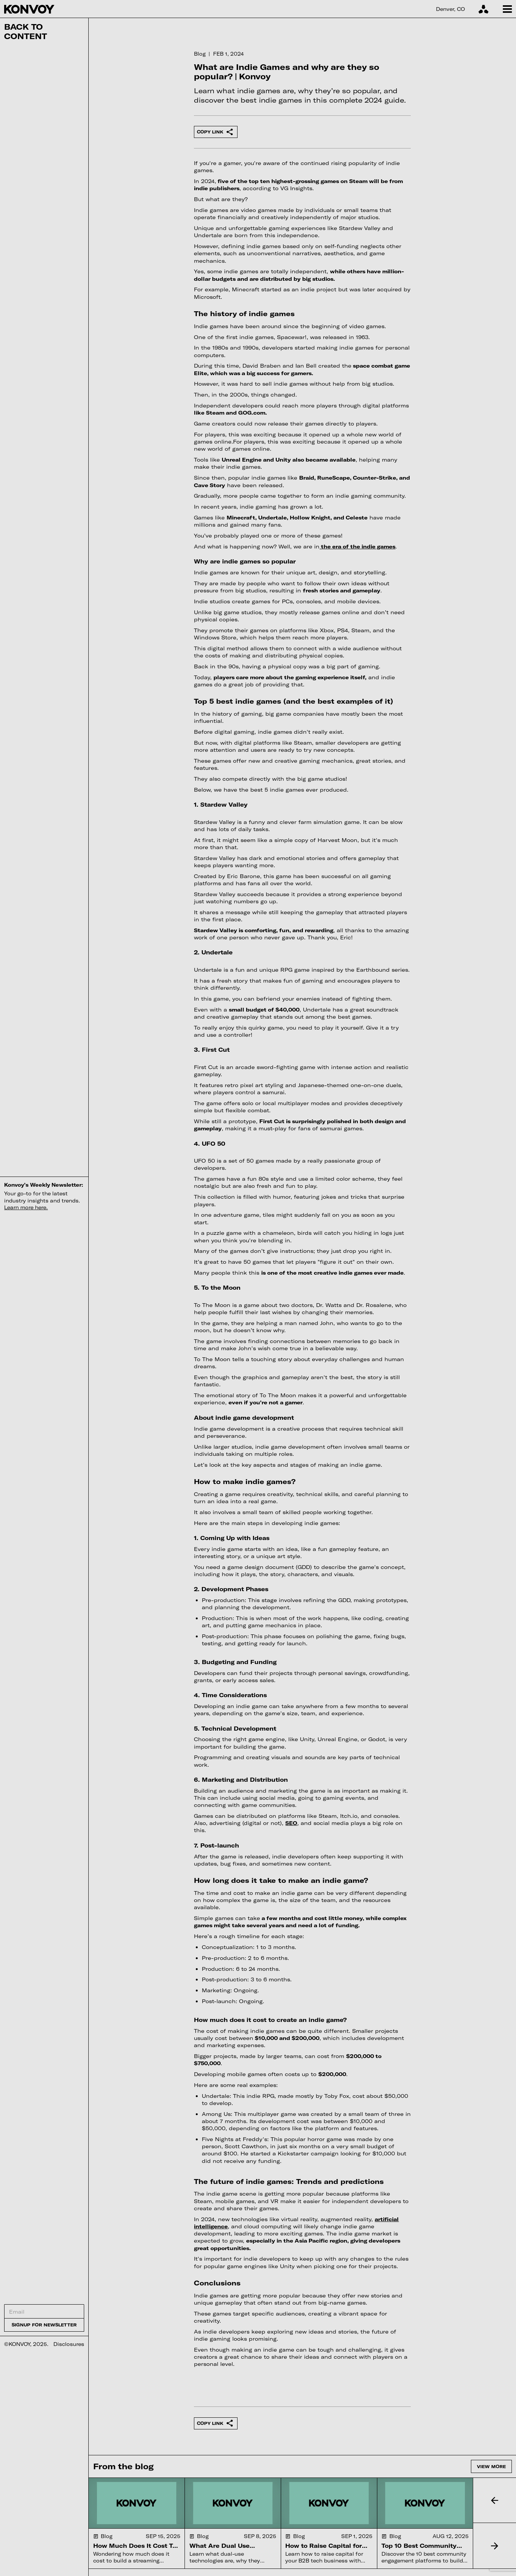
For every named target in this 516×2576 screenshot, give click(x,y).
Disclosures (68, 2344)
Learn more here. (26, 1207)
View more (491, 2466)
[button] (494, 2500)
